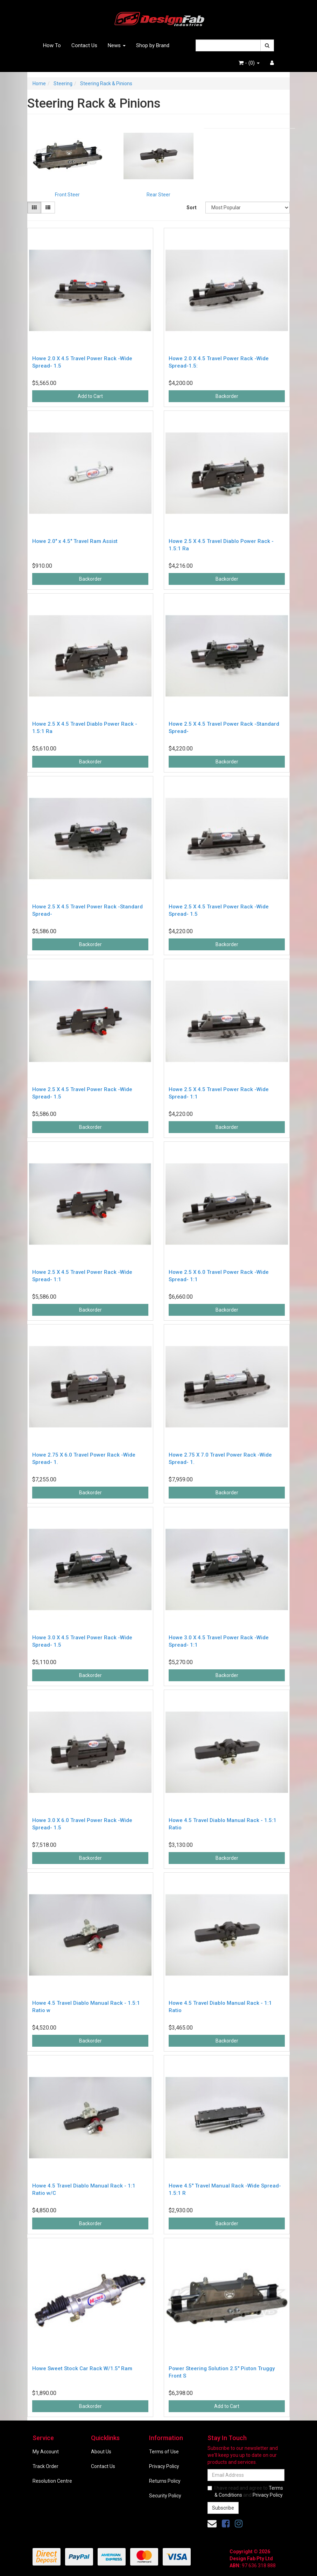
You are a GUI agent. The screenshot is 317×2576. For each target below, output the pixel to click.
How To (52, 45)
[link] (226, 2523)
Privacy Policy (164, 2466)
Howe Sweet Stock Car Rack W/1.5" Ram (82, 2368)
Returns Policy (165, 2481)
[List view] (48, 207)
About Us (101, 2451)
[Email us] (212, 2523)
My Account (46, 2451)
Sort (191, 207)
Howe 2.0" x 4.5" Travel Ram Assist (75, 541)
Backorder (227, 396)
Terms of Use (164, 2451)
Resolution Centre (52, 2481)
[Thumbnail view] (34, 207)
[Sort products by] (247, 207)
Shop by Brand (152, 45)
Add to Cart (90, 396)
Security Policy (165, 2495)
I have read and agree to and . (245, 2491)
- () (249, 63)
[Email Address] (245, 2475)
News (117, 45)
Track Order (45, 2466)
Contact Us (84, 45)
